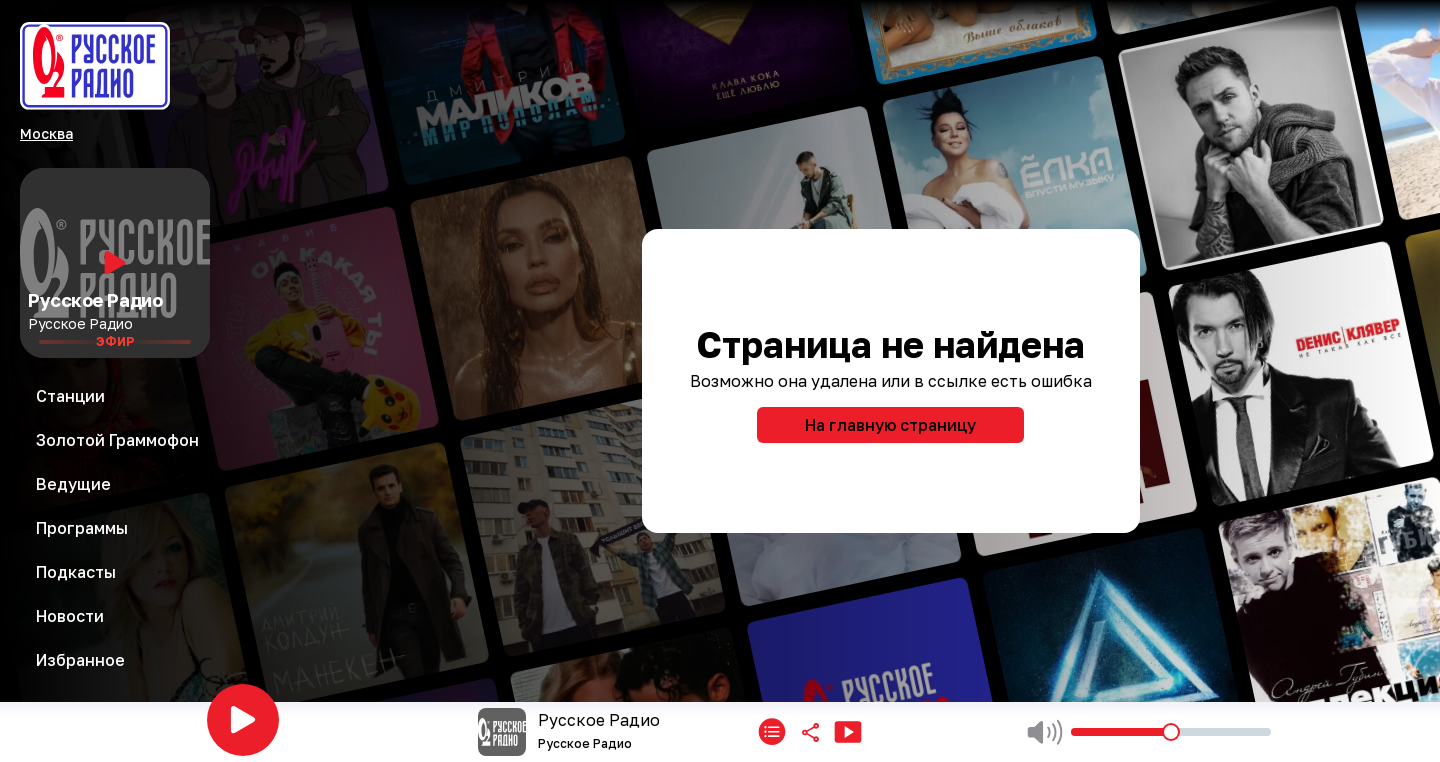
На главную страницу (890, 425)
